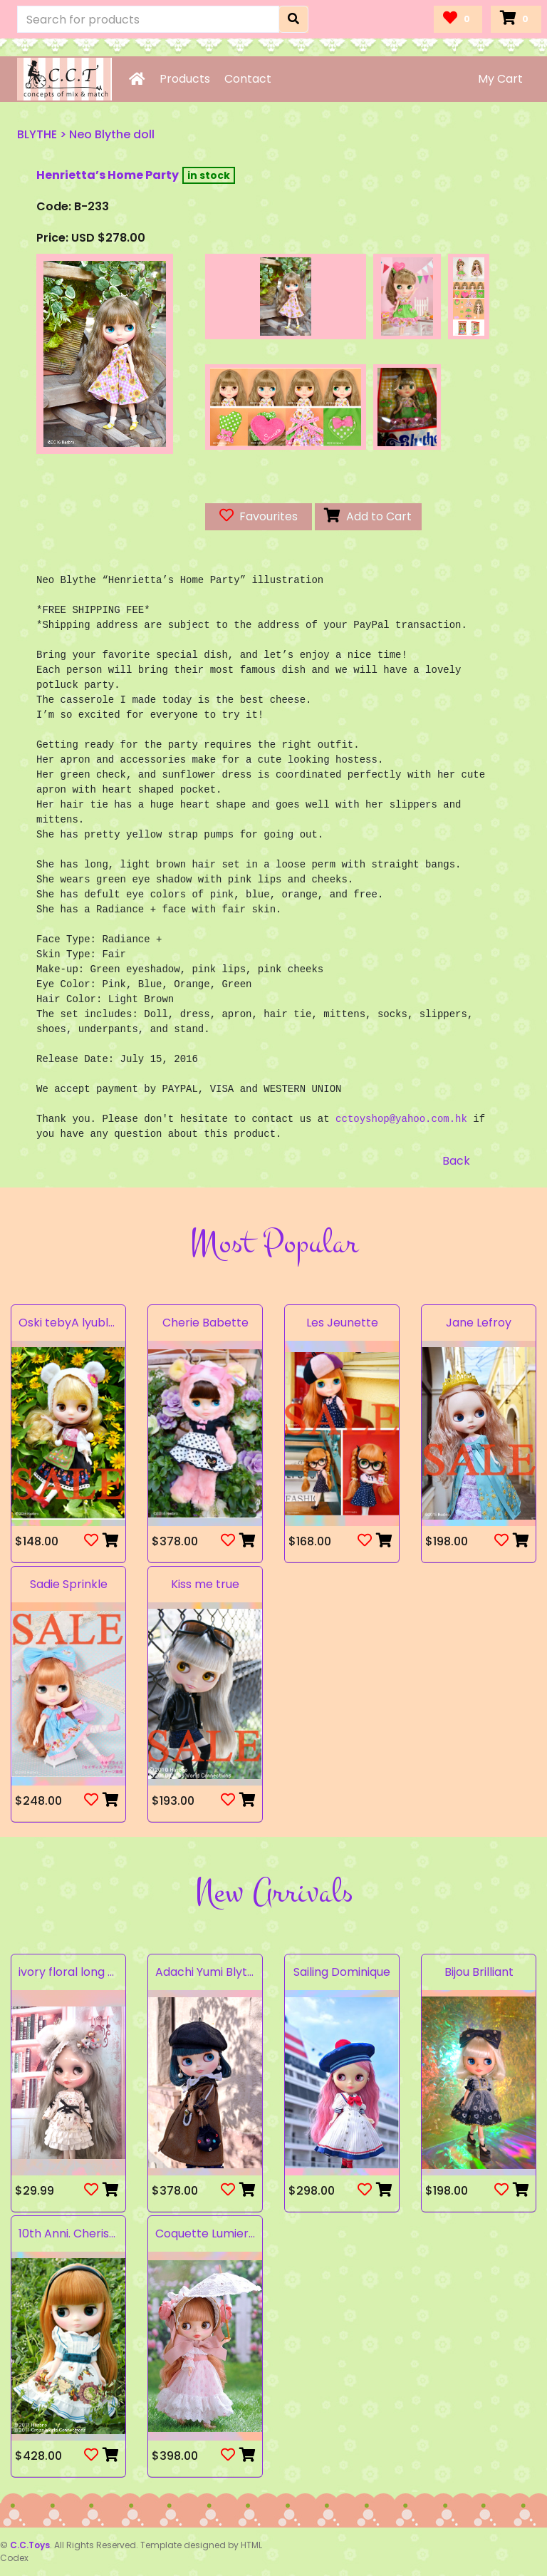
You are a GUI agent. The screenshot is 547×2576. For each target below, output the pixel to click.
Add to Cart (368, 516)
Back (456, 1161)
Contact (247, 79)
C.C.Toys (30, 2545)
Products (185, 79)
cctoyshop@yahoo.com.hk (401, 1119)
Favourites (258, 516)
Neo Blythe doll (112, 134)
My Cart (500, 79)
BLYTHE (37, 134)
